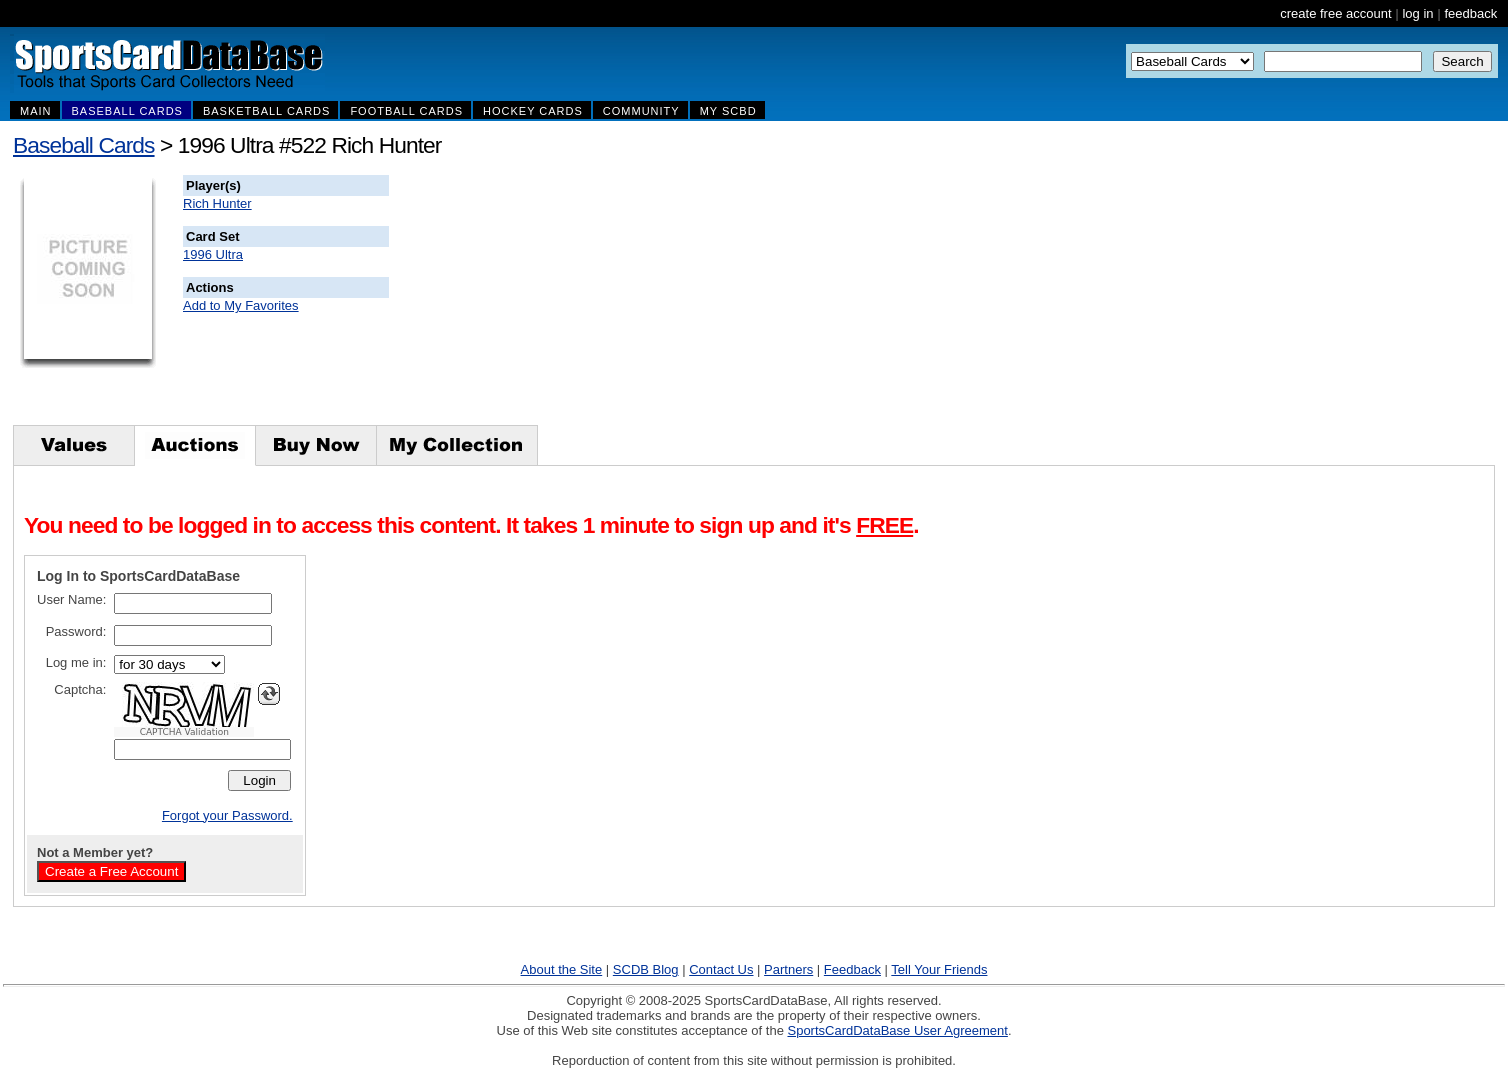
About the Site (562, 969)
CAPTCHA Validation (184, 732)
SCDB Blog (646, 969)
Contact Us (721, 969)
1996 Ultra (213, 254)
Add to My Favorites (241, 305)
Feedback (852, 969)
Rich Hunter (217, 203)
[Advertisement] (751, 300)
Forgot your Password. (227, 815)
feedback (1470, 13)
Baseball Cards (84, 145)
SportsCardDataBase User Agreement (897, 1030)
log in (1417, 13)
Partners (788, 969)
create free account (1335, 13)
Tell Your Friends (939, 969)
